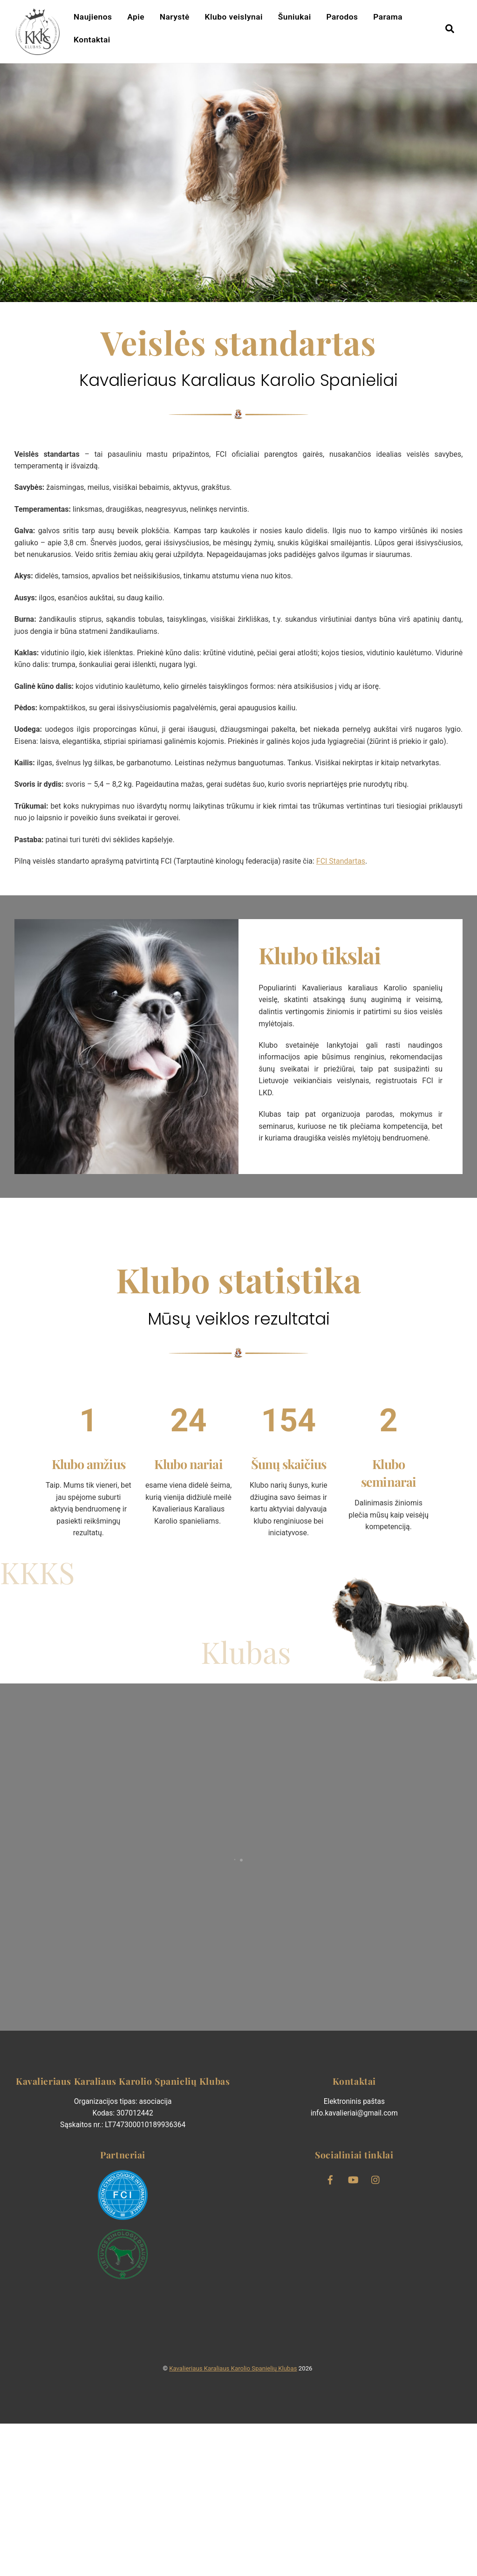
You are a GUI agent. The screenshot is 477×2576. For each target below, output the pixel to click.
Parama (388, 19)
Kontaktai (93, 41)
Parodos (343, 19)
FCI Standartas (368, 946)
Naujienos (94, 19)
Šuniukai (295, 19)
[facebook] (330, 2331)
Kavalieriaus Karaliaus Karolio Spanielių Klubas (233, 2520)
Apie (136, 19)
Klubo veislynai (234, 19)
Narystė (176, 19)
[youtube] (353, 2331)
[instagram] (376, 2331)
